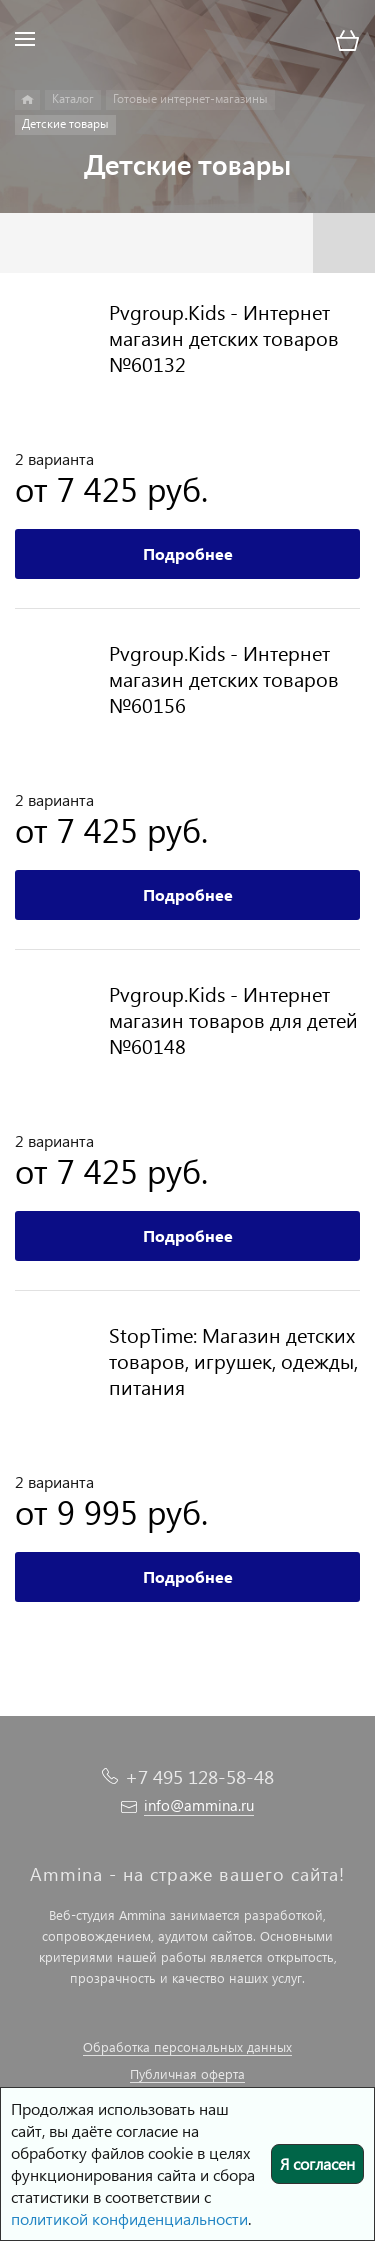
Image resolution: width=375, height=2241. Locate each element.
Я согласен (317, 2163)
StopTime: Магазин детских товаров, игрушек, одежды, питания (233, 1360)
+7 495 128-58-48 (199, 1776)
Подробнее (188, 553)
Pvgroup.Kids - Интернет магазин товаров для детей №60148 (233, 1019)
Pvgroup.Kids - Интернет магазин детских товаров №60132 (224, 337)
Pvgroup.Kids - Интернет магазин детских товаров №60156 (224, 678)
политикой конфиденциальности (129, 2218)
